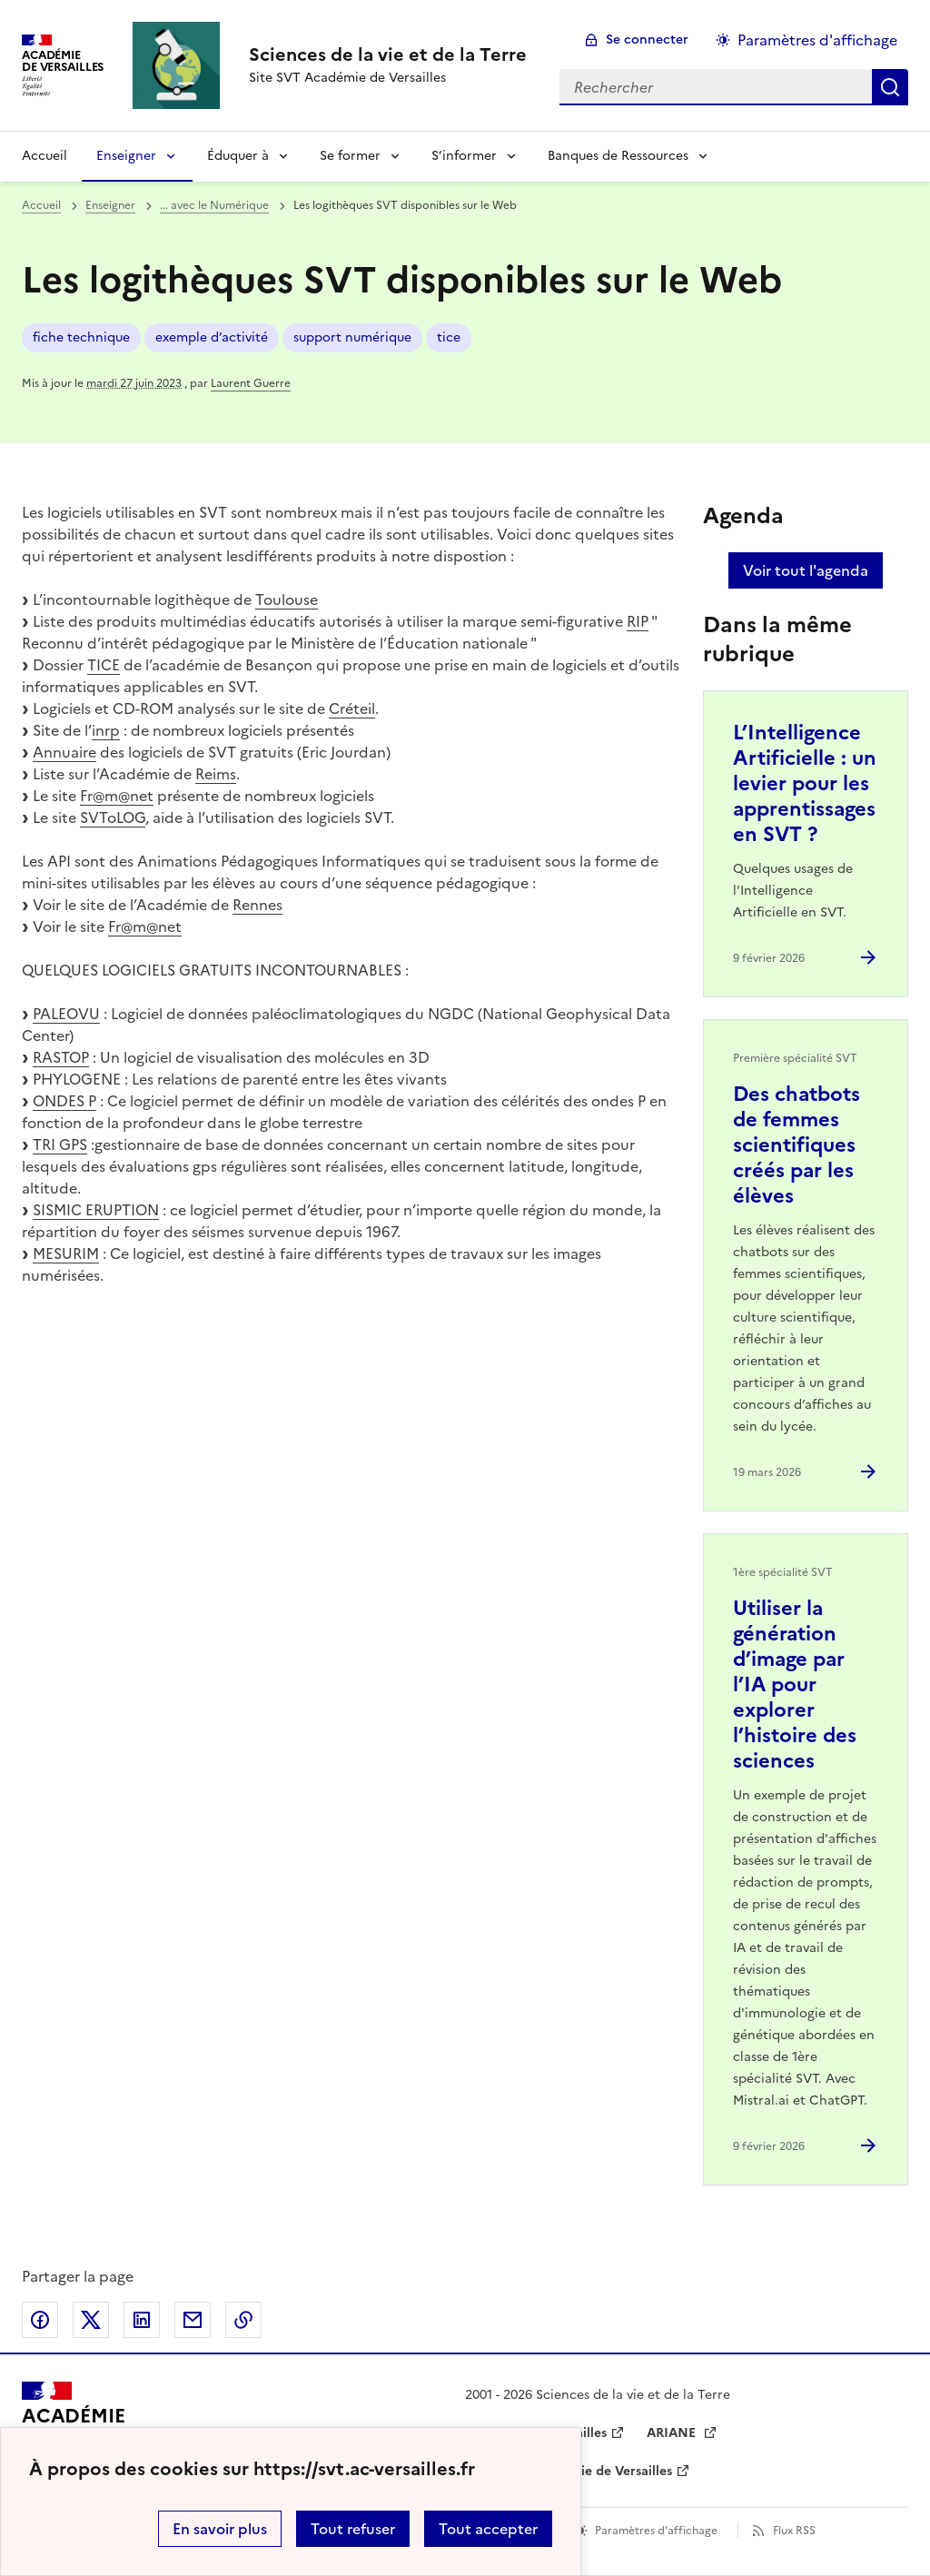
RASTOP (61, 1057)
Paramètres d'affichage (656, 2530)
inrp (106, 730)
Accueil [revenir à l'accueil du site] (44, 155)
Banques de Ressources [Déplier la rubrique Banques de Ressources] (618, 155)
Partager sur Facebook (40, 2320)
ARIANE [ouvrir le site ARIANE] (673, 2432)
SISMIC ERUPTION (96, 1210)
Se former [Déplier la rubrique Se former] (350, 155)
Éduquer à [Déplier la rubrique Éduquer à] (238, 155)
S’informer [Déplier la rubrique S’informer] (464, 155)
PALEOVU (66, 1014)
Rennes (257, 905)
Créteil (352, 708)
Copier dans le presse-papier (243, 2320)
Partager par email (192, 2320)
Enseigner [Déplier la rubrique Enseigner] (126, 155)
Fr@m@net (116, 796)
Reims (215, 774)
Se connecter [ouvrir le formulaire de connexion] (647, 39)
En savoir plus (220, 2529)
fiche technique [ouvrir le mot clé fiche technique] (81, 337)
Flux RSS (794, 2530)
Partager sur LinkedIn (142, 2320)
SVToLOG (112, 817)
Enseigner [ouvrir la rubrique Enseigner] (110, 205)
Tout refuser (353, 2529)
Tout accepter (488, 2529)
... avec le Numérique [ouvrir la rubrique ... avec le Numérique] (214, 205)
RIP (637, 621)
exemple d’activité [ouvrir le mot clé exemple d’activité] (211, 337)
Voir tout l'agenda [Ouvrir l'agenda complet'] (805, 570)
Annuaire (64, 752)
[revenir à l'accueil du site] (388, 54)
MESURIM (66, 1253)
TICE (103, 665)
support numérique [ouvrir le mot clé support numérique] (352, 337)
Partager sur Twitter (91, 2320)
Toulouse (286, 599)
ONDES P (64, 1101)
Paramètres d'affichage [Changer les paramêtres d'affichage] (817, 40)
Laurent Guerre (251, 383)
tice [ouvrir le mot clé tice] (448, 337)
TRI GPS (60, 1144)
